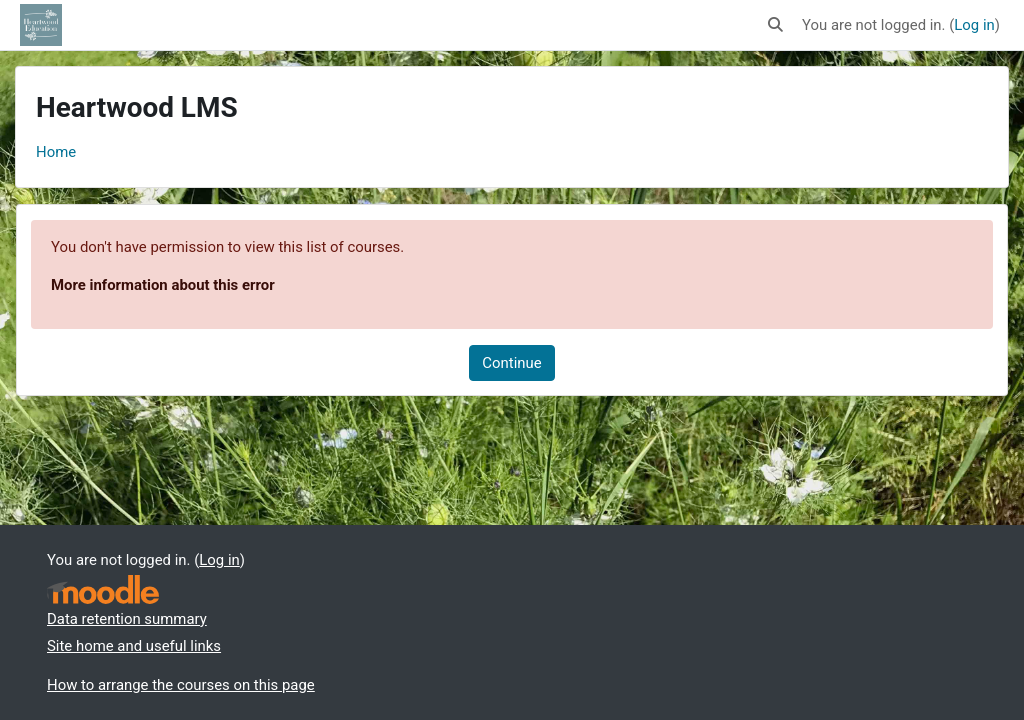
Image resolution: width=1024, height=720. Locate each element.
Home (56, 152)
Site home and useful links (134, 646)
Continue (511, 363)
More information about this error (163, 285)
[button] (775, 25)
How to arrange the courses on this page (181, 685)
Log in (974, 25)
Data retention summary (127, 619)
